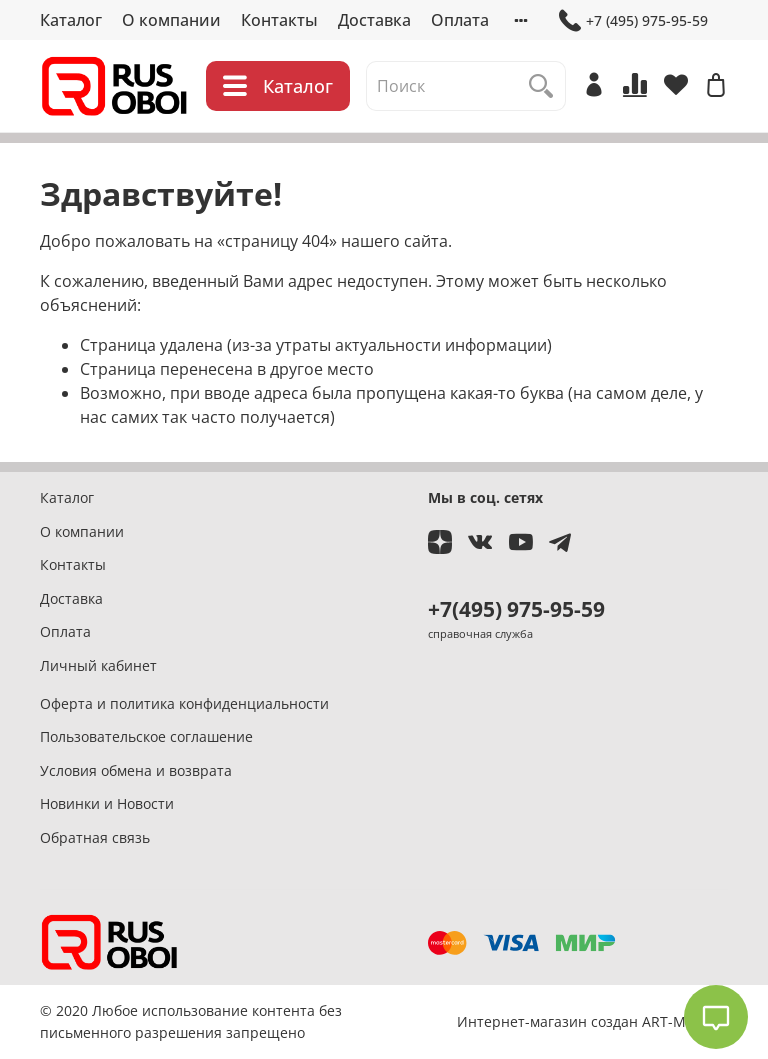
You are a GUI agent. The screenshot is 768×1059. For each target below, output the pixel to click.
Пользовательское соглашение (146, 736)
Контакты (279, 20)
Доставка (374, 20)
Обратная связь (95, 837)
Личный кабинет (98, 665)
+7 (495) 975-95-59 (633, 20)
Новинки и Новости (107, 803)
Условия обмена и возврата (136, 770)
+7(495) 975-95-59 (516, 609)
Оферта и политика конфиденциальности (184, 703)
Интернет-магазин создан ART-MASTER (592, 1021)
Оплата (460, 20)
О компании (171, 20)
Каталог (71, 20)
